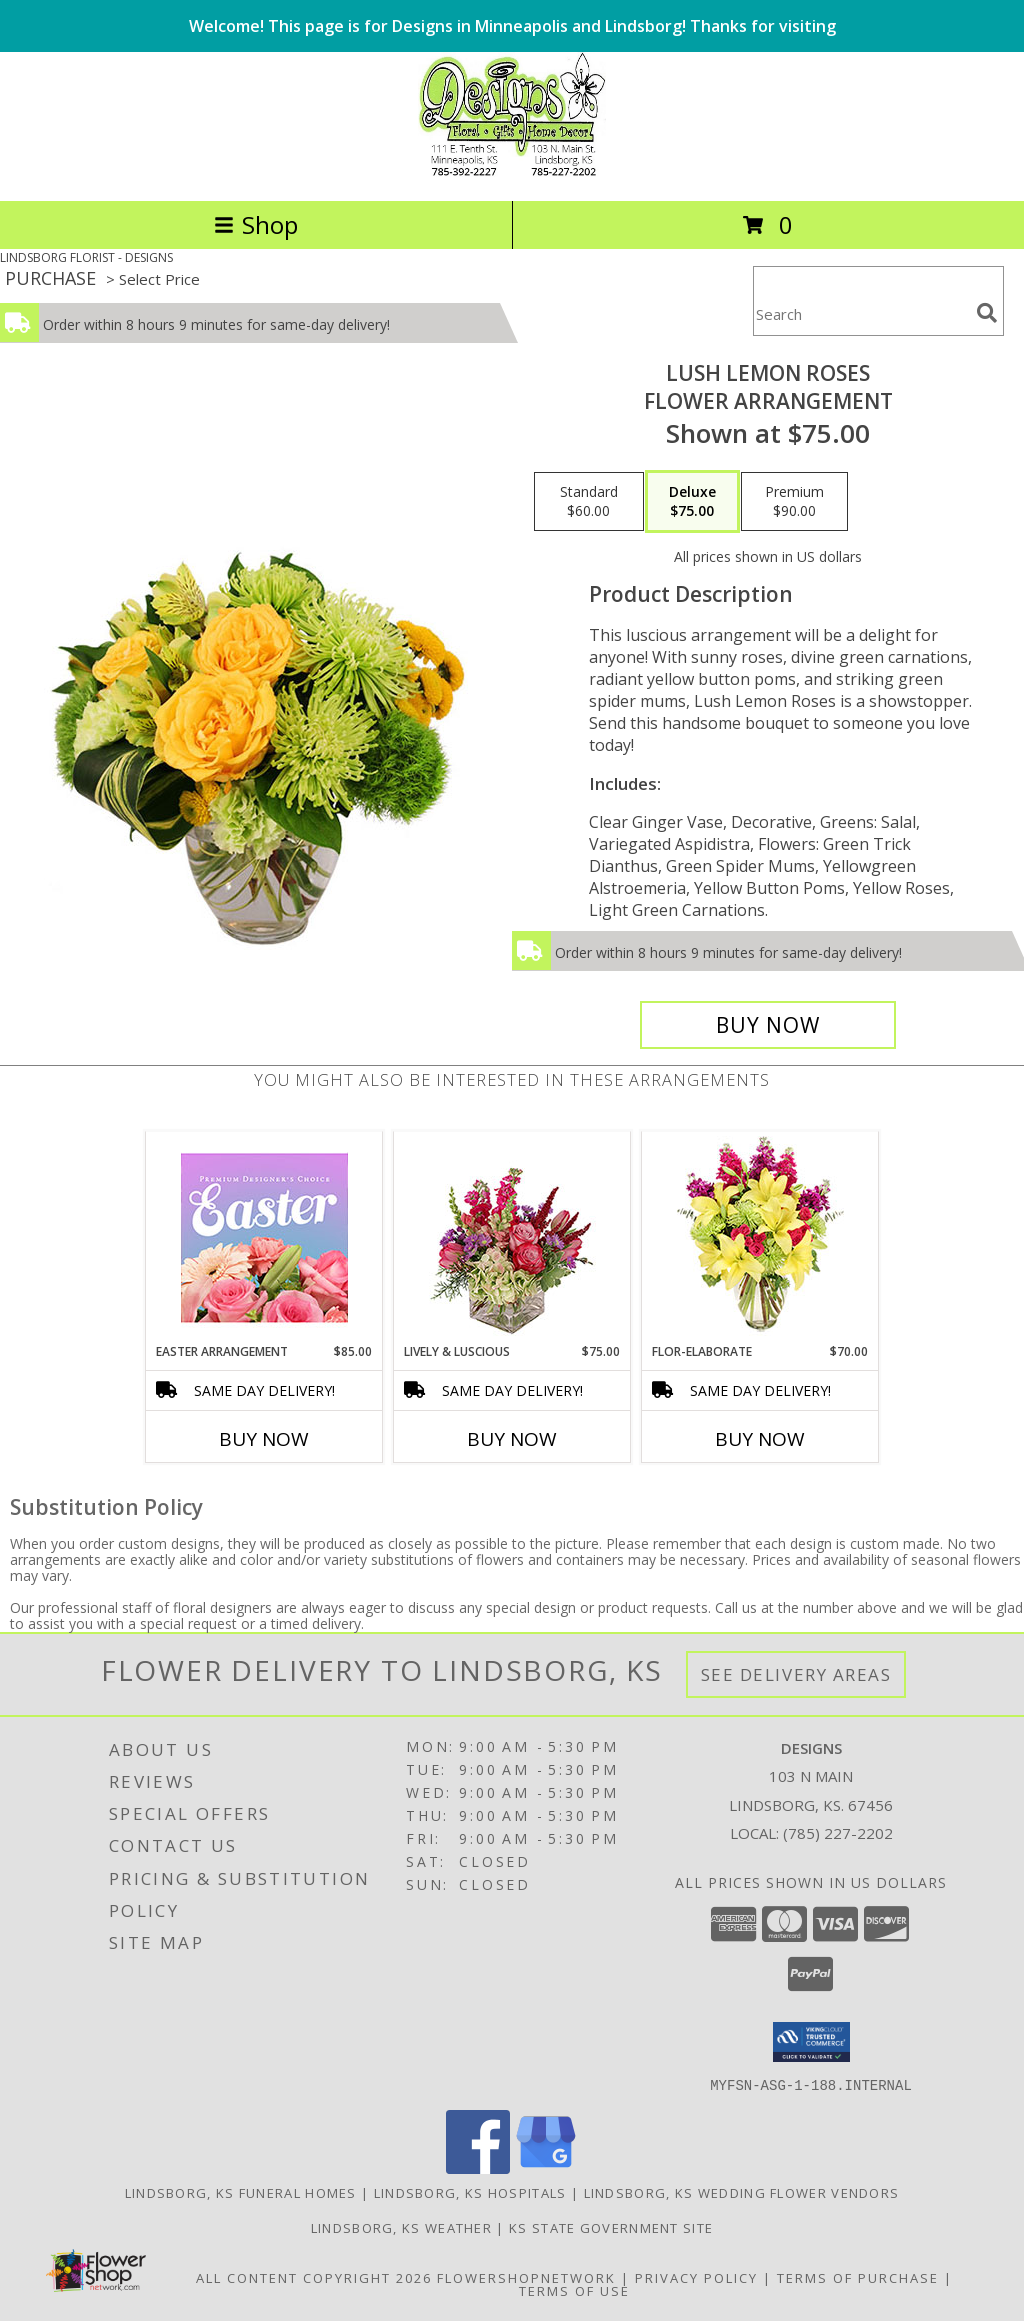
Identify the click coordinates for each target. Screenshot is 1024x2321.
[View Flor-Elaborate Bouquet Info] (760, 1237)
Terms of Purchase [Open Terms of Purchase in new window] (858, 2277)
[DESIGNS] (511, 171)
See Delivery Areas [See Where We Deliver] (796, 1674)
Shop (256, 224)
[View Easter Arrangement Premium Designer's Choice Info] (264, 1237)
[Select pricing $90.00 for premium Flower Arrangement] (794, 502)
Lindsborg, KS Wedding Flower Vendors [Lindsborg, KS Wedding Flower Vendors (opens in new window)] (742, 2192)
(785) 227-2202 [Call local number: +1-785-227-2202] (838, 1833)
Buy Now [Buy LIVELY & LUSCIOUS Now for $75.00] (512, 1439)
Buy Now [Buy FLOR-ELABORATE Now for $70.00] (760, 1439)
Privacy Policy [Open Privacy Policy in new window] (696, 2277)
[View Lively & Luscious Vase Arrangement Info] (512, 1237)
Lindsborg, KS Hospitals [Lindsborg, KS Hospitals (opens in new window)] (470, 2192)
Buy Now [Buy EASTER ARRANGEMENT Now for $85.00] (264, 1439)
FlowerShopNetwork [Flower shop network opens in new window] (526, 2277)
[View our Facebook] (478, 2167)
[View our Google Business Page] (546, 2167)
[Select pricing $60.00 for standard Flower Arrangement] (589, 502)
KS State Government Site (611, 2227)
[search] (987, 313)
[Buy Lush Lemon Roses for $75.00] (768, 1025)
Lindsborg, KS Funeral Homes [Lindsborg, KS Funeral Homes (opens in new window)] (241, 2192)
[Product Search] (861, 313)
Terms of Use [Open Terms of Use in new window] (574, 2290)
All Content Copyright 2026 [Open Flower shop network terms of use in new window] (314, 2277)
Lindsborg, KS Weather (401, 2227)
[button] (811, 2042)
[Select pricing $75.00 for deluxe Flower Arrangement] (692, 502)
